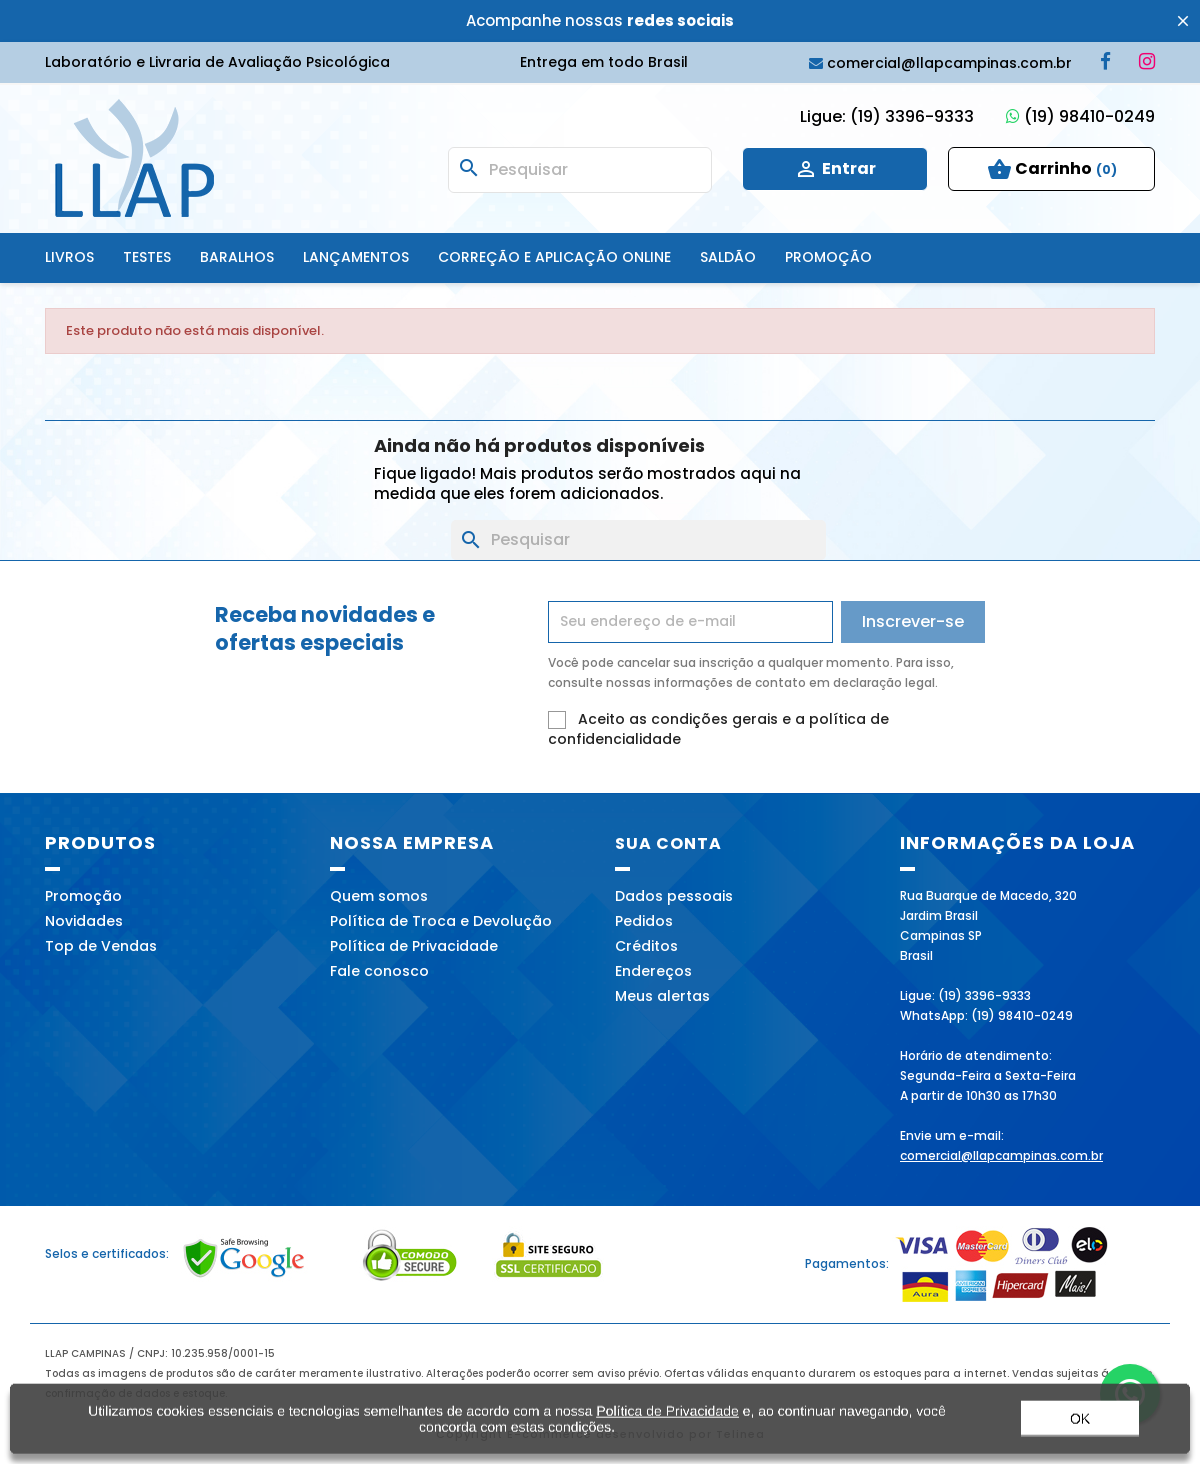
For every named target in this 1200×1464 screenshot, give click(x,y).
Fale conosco (379, 971)
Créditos (646, 946)
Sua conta (668, 843)
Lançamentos (356, 257)
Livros (69, 257)
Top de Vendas (101, 946)
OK (1080, 1428)
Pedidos (644, 921)
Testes (147, 257)
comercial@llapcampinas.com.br (1001, 1155)
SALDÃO (728, 257)
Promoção (828, 257)
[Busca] (580, 170)
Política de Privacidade (414, 946)
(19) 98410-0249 (1080, 116)
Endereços (653, 971)
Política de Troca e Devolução (441, 921)
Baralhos (237, 257)
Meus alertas (662, 996)
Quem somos (379, 896)
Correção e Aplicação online (554, 257)
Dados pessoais (674, 896)
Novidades (84, 921)
